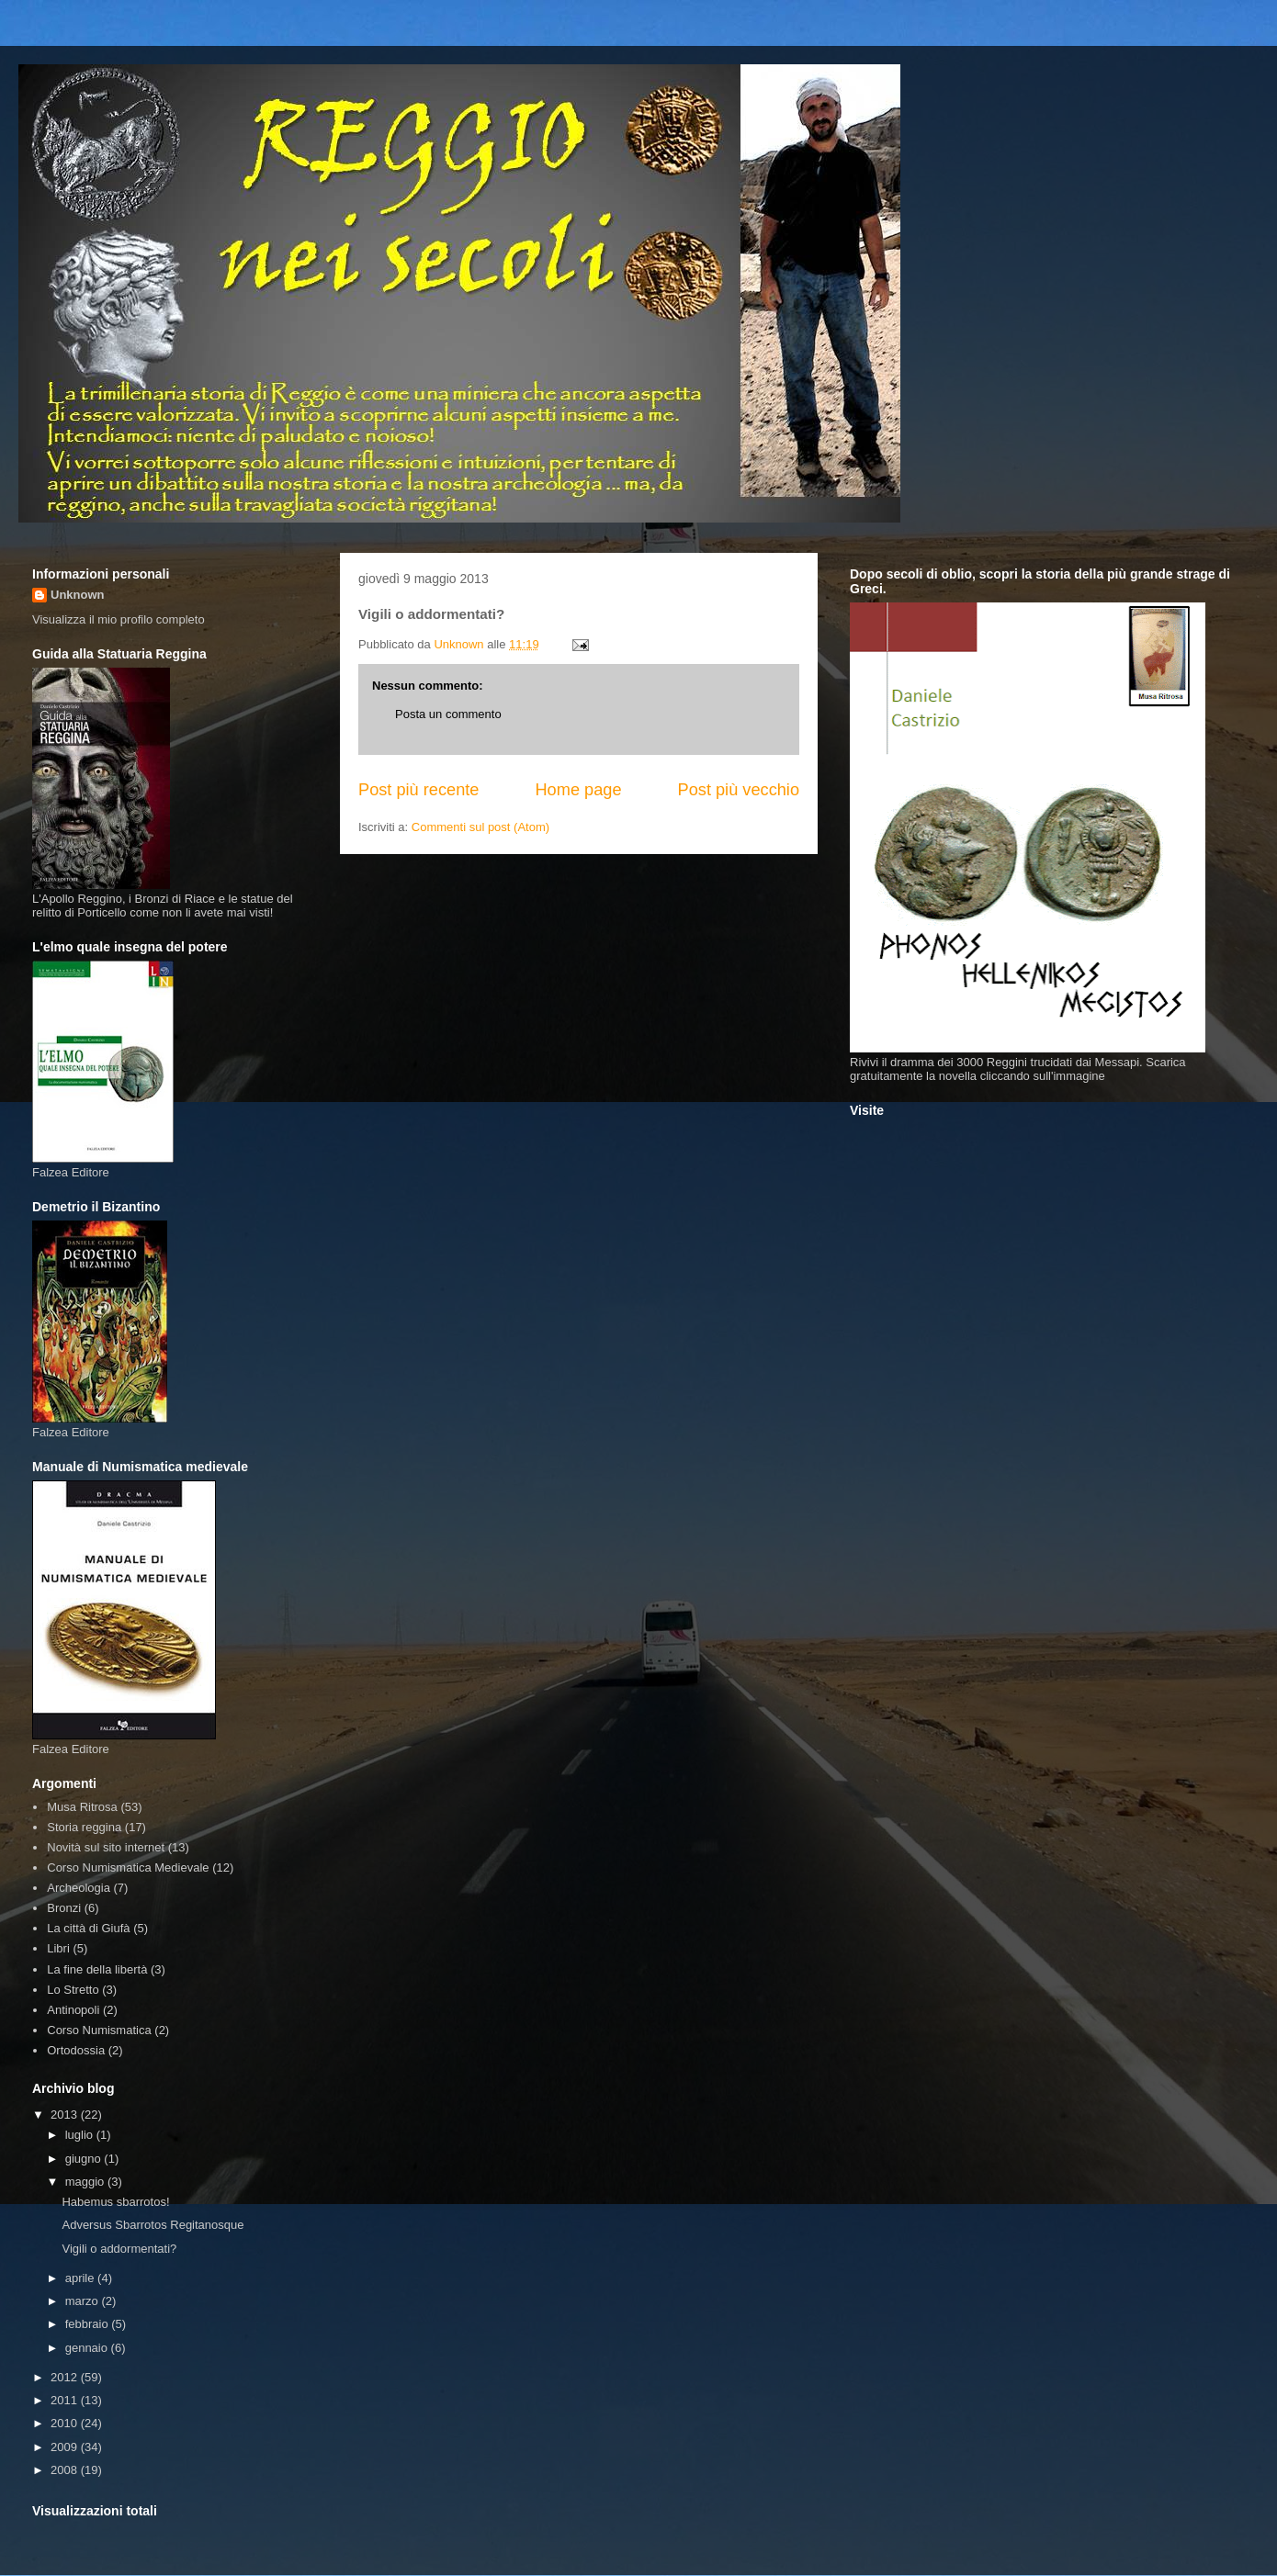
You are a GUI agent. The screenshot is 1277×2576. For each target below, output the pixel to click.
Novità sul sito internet (105, 1847)
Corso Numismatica (99, 2030)
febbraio (88, 2324)
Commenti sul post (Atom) (480, 827)
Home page (578, 790)
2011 (66, 2400)
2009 (66, 2447)
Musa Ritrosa (82, 1807)
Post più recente (418, 790)
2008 (66, 2470)
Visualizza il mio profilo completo (118, 619)
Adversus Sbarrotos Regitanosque (152, 2225)
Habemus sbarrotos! (115, 2202)
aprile (81, 2278)
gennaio (88, 2348)
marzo (83, 2301)
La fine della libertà (97, 1969)
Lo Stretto (72, 1990)
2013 (66, 2114)
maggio (86, 2181)
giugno (85, 2158)
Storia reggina (84, 1827)
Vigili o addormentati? (119, 2248)
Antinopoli (73, 2010)
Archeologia (78, 1888)
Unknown (78, 595)
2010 (66, 2423)
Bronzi (64, 1908)
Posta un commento (448, 714)
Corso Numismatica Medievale (128, 1867)
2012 (66, 2377)
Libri (58, 1948)
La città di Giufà (88, 1928)
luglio (80, 2135)
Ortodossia (76, 2050)
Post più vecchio (738, 790)
